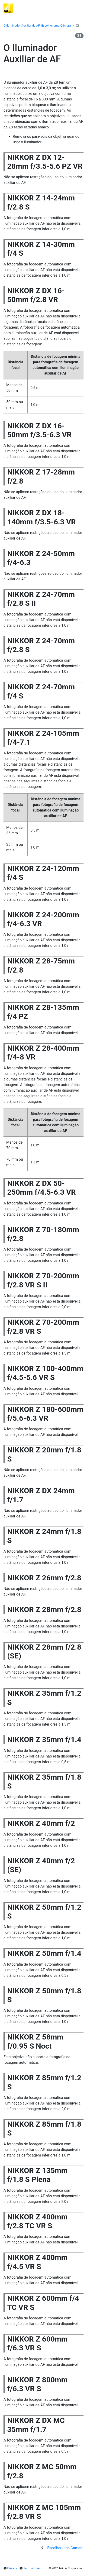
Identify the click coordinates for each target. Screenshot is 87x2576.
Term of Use (31, 2568)
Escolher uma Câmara (65, 2548)
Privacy (12, 2568)
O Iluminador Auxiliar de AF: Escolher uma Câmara (37, 25)
